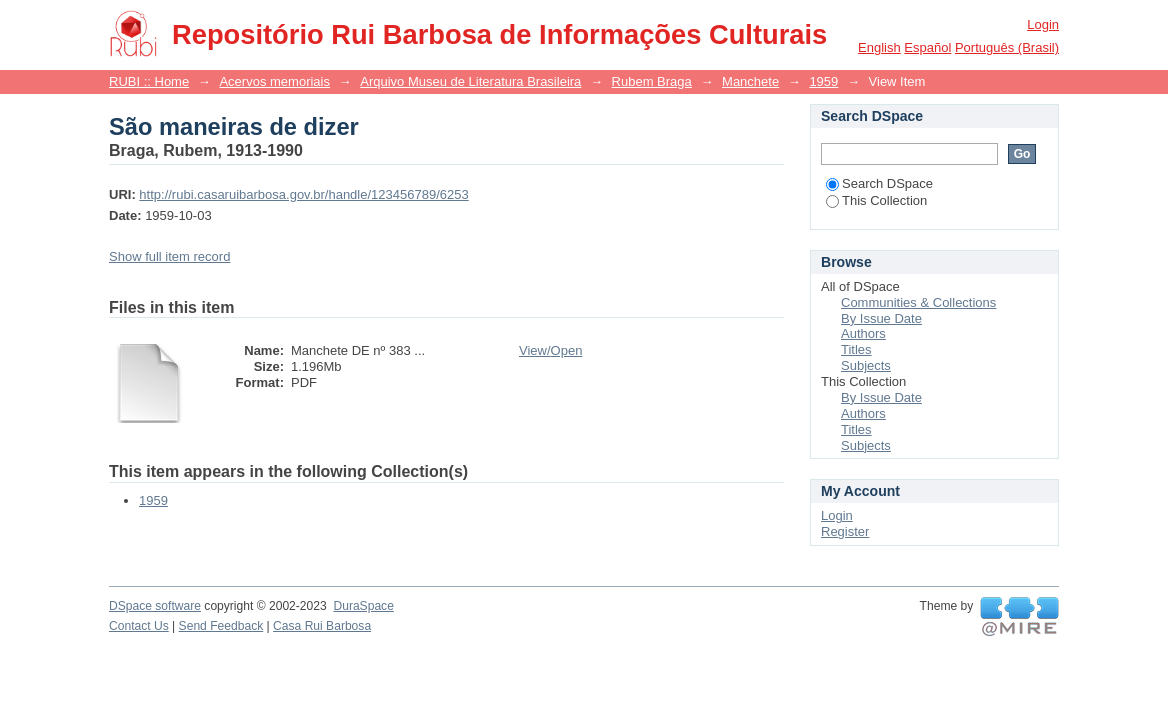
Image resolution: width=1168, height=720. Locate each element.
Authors (863, 333)
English (879, 47)
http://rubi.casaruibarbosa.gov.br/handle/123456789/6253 (303, 194)
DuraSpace (363, 606)
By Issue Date (881, 318)
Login (1043, 24)
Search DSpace (879, 183)
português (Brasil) (1007, 47)
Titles (856, 349)
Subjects (866, 365)
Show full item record (169, 256)
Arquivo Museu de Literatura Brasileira (470, 81)
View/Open (550, 350)
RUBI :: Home (149, 81)
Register (845, 531)
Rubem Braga (652, 81)
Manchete (750, 81)
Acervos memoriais (274, 81)
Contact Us (139, 626)
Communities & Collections (918, 302)
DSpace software (155, 606)
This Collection (876, 200)
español (927, 47)
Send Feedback (221, 626)
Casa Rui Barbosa (322, 626)
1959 (823, 81)
